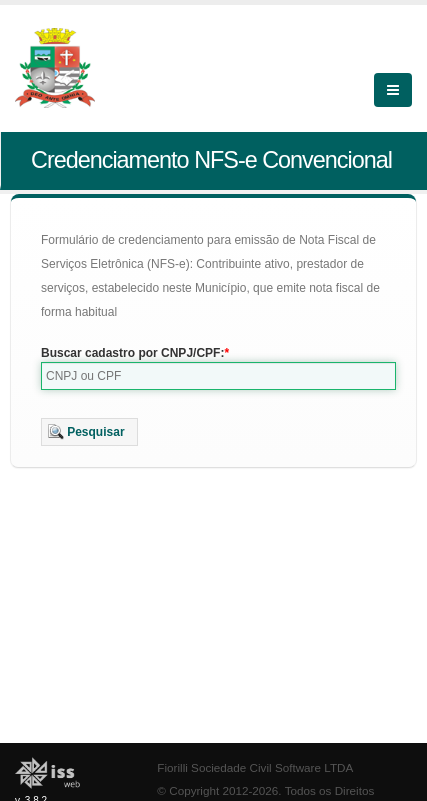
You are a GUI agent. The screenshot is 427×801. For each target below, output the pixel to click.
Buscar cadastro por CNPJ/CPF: (132, 353)
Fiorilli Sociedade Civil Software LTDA (255, 767)
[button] (89, 432)
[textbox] (218, 376)
